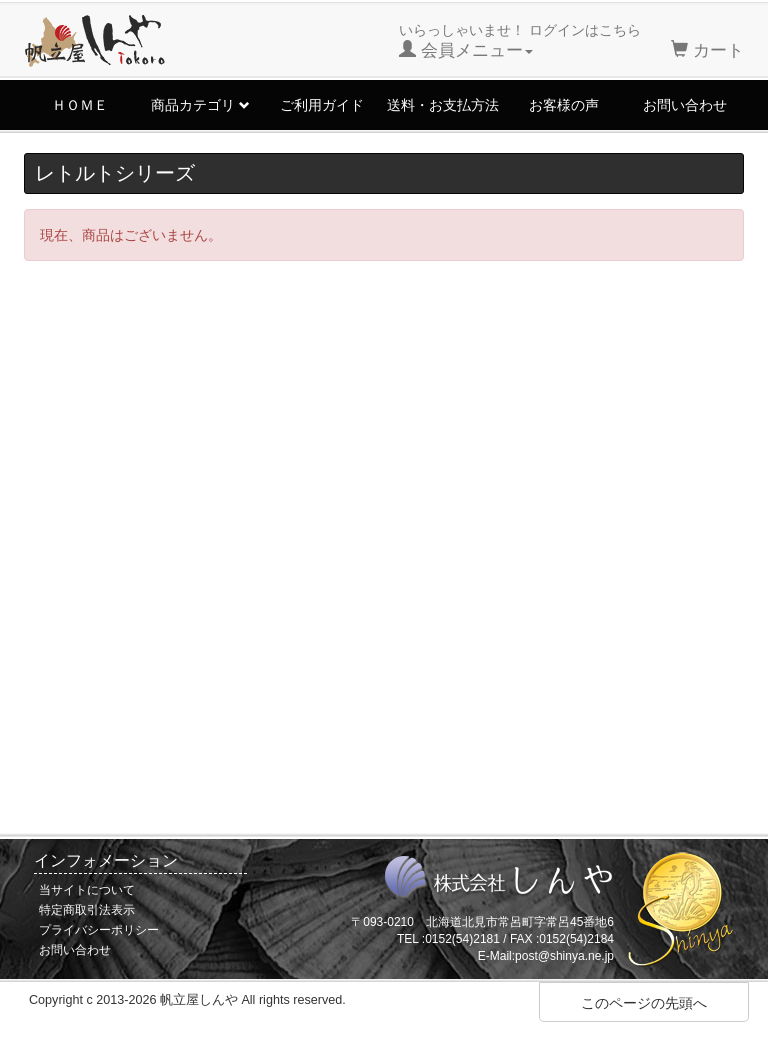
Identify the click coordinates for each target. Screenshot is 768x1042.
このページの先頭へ (644, 1003)
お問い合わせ (685, 105)
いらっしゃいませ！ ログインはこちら (520, 41)
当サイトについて (87, 890)
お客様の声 (564, 105)
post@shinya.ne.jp (564, 956)
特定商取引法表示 (87, 910)
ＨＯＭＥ (80, 105)
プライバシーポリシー (99, 930)
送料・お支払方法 (443, 105)
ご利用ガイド (322, 105)
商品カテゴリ (200, 105)
